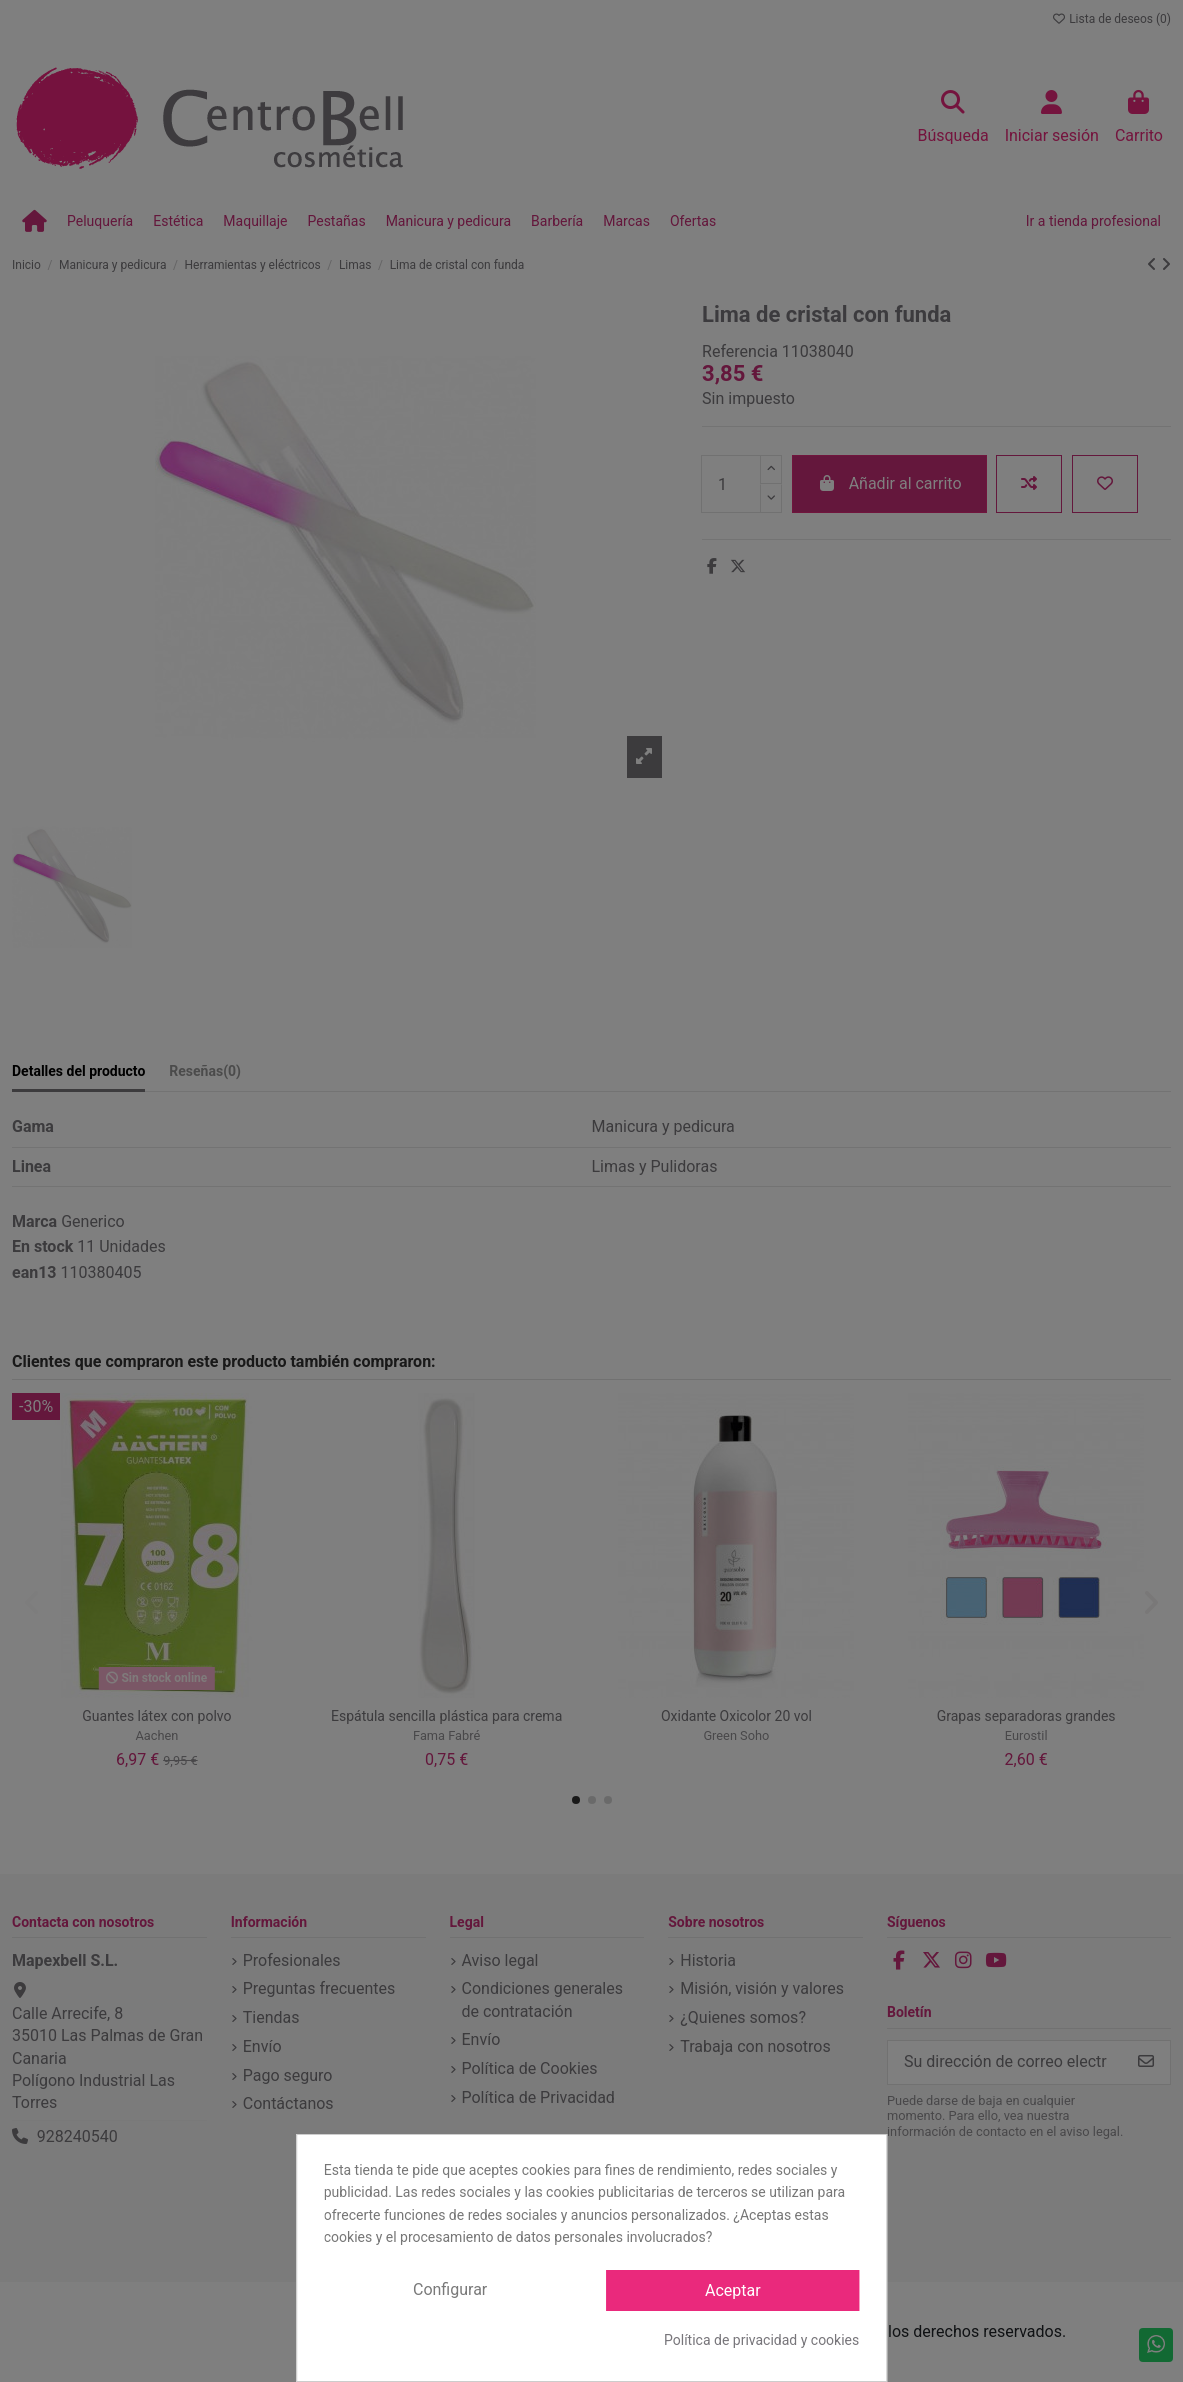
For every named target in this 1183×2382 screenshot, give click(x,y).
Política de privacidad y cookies (761, 2340)
